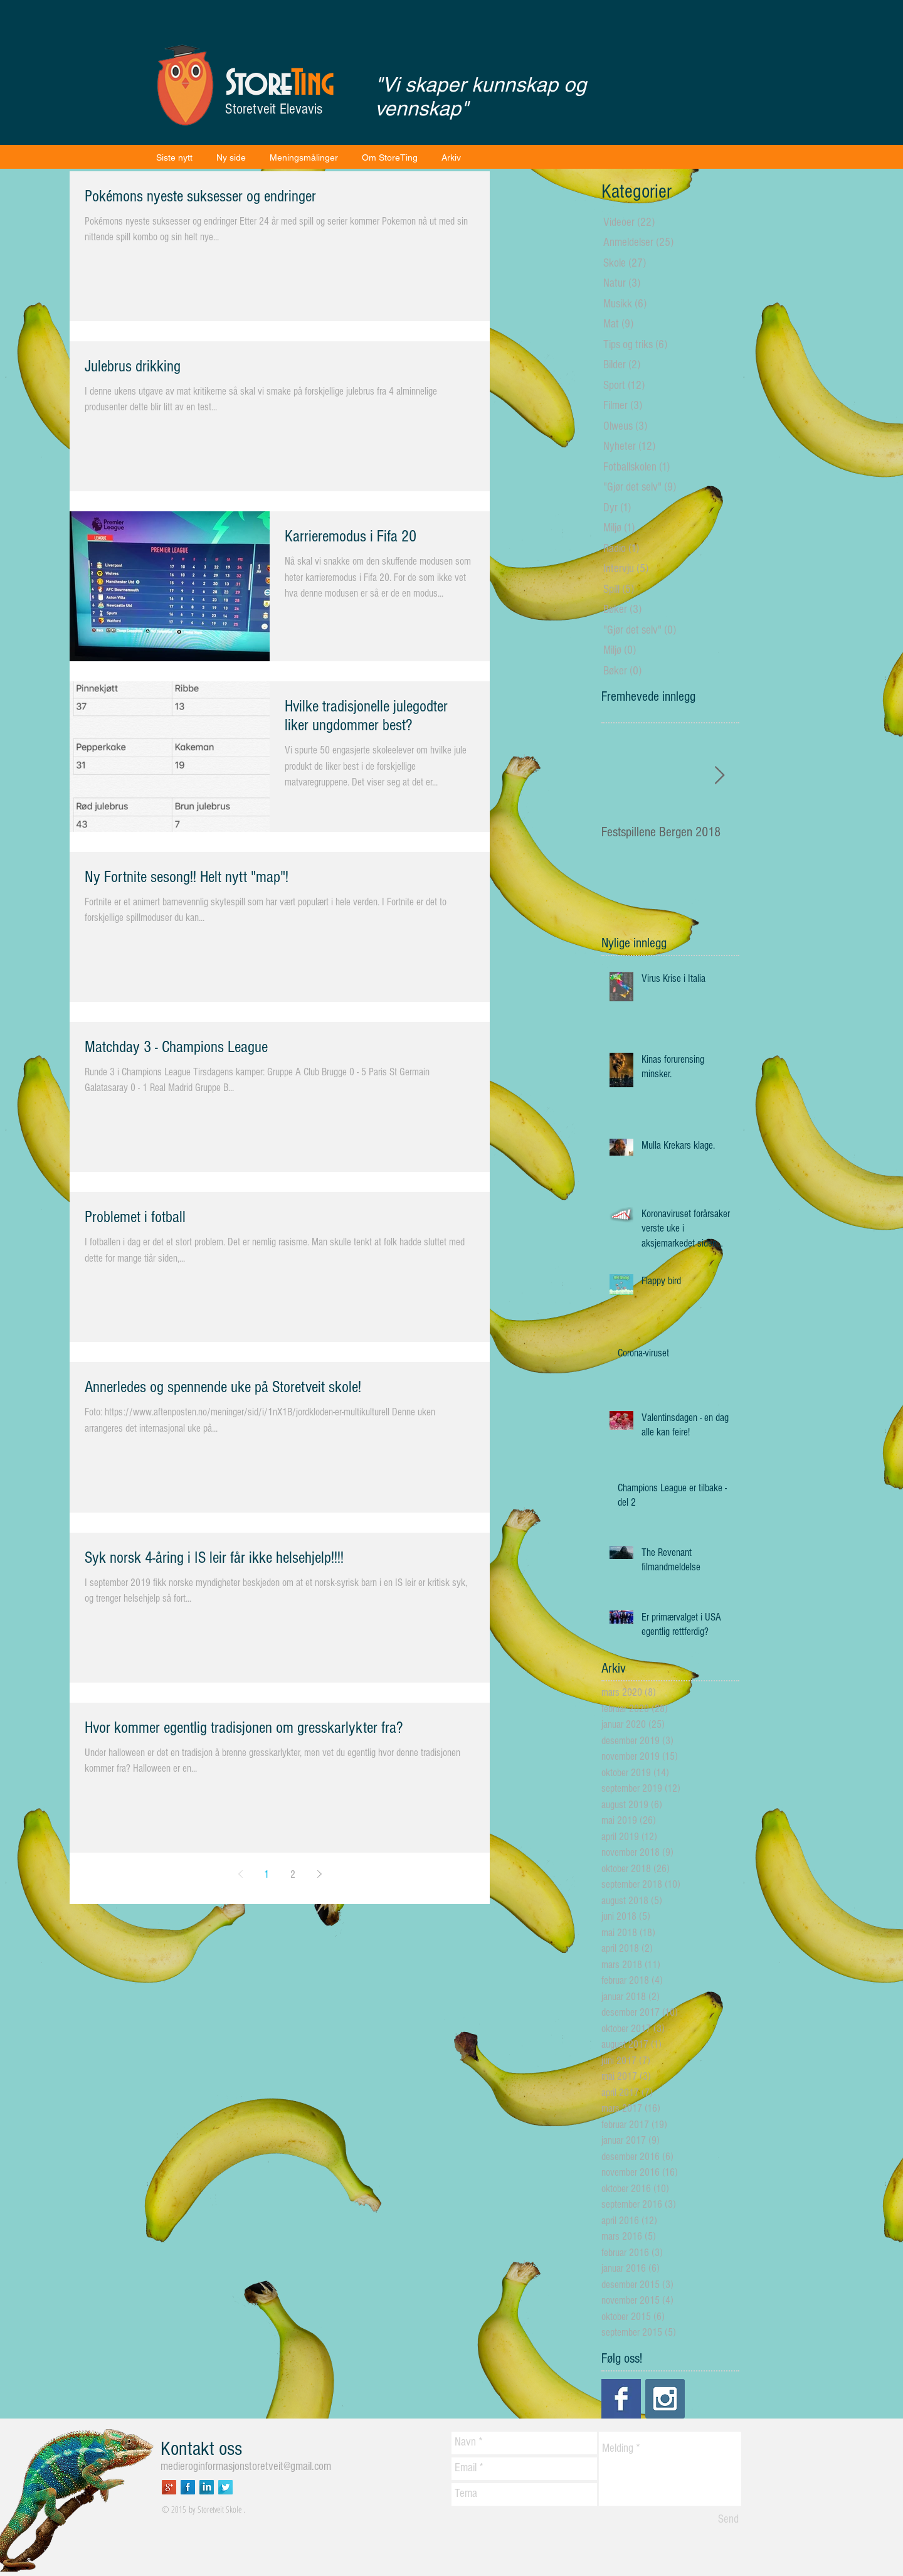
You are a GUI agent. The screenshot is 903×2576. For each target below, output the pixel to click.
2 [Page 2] (292, 1874)
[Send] (728, 2520)
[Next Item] (719, 775)
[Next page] (319, 1874)
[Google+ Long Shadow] (169, 2487)
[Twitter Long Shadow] (225, 2487)
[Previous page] (240, 1874)
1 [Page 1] (266, 1874)
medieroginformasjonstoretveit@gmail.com (246, 2466)
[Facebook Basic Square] (621, 2399)
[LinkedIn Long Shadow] (206, 2487)
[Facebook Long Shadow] (188, 2487)
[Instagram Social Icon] (665, 2399)
